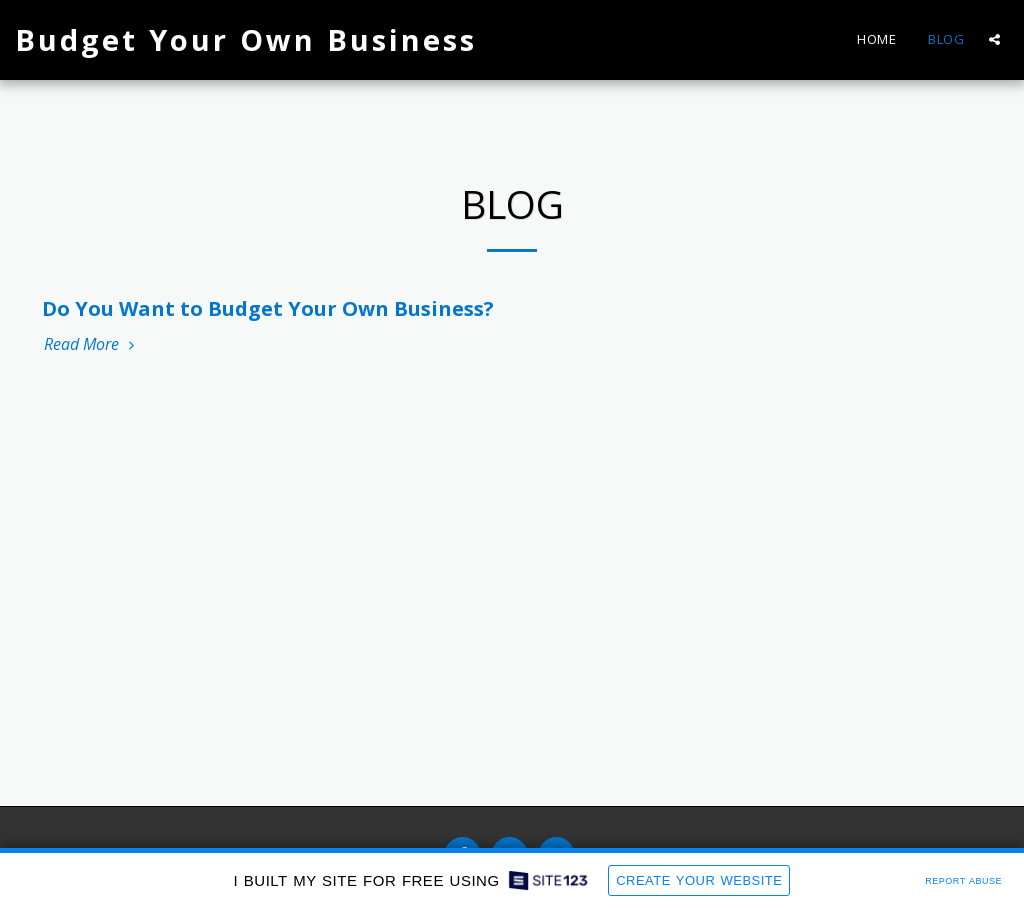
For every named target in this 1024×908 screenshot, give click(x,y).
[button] (994, 39)
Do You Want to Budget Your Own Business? (268, 308)
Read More (91, 344)
